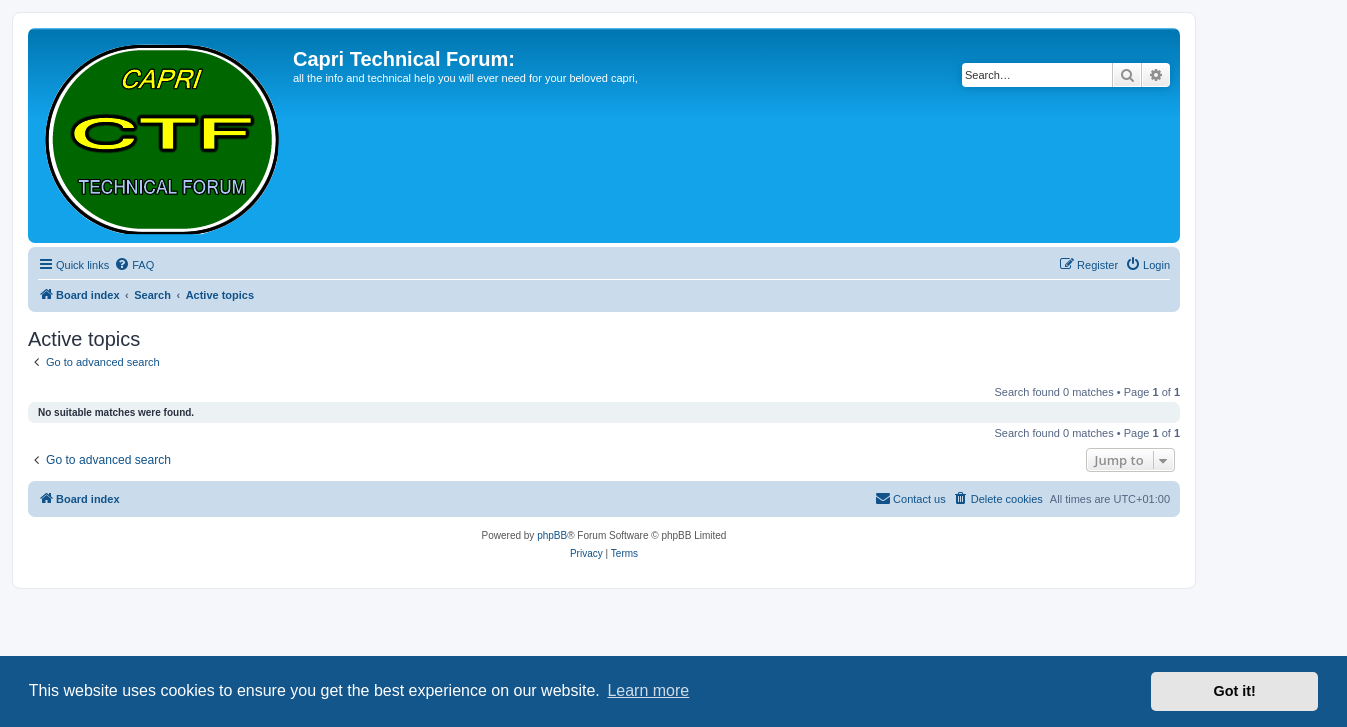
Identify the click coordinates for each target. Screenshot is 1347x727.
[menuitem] (134, 265)
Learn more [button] (648, 690)
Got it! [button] (1235, 691)
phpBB (552, 535)
